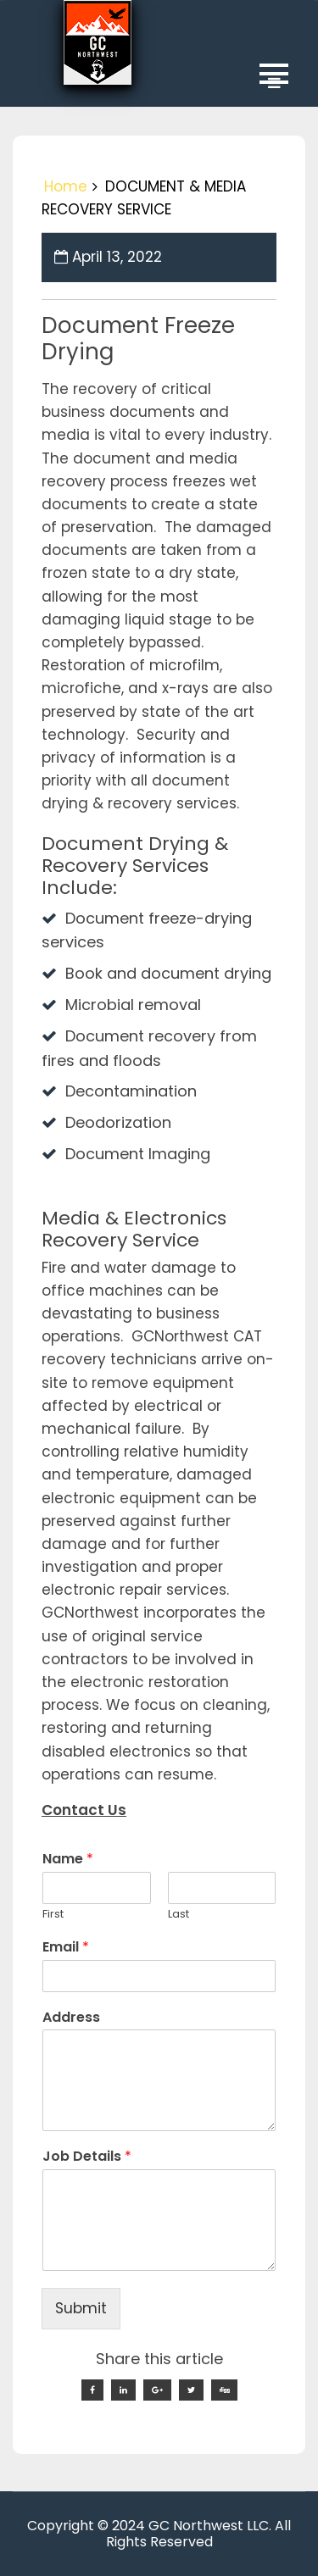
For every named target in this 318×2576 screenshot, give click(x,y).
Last (178, 1914)
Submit (81, 2308)
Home (65, 186)
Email (65, 1948)
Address (71, 2018)
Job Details (86, 2157)
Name (67, 1859)
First (53, 1914)
